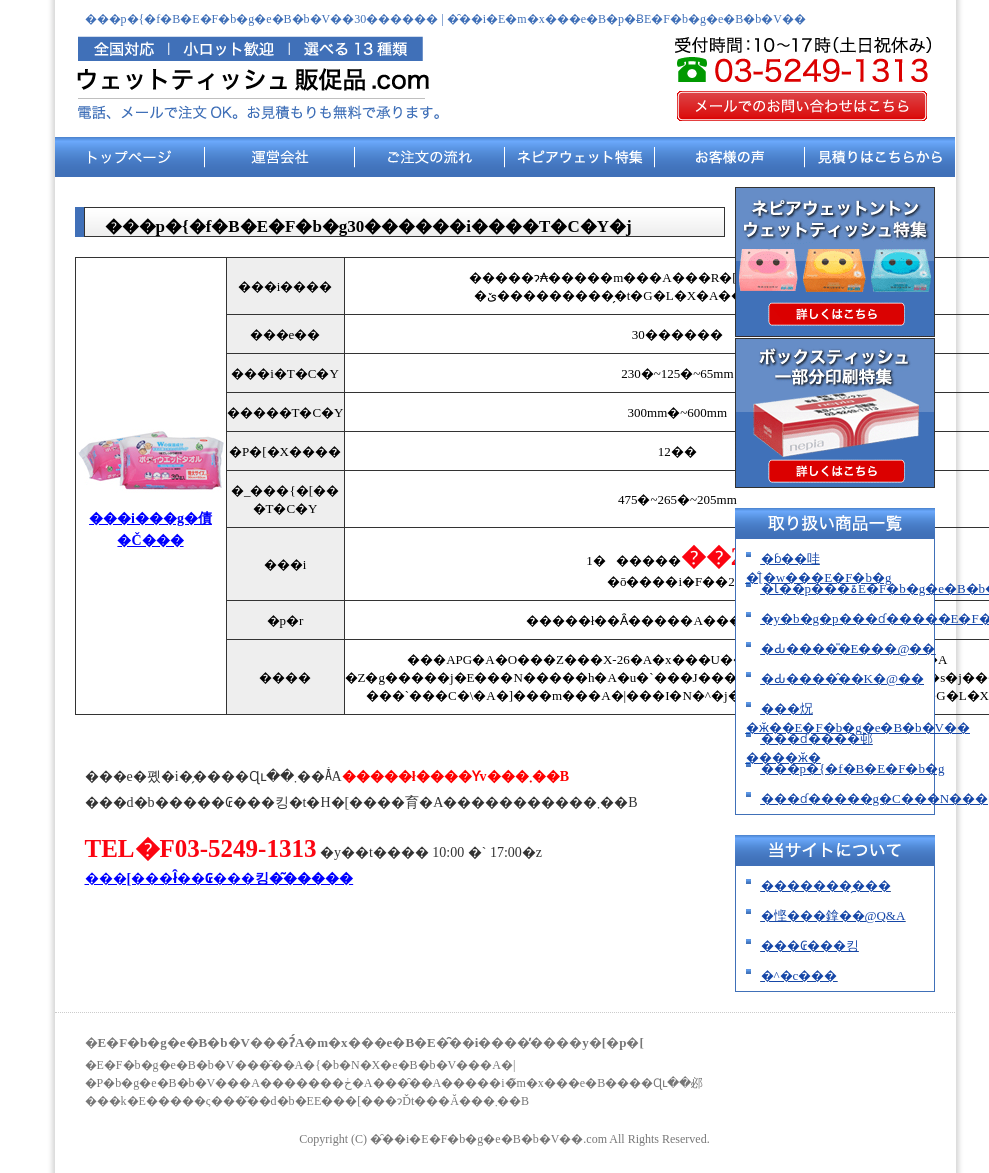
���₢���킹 (810, 945)
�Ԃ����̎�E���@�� (848, 648)
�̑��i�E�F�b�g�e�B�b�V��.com (488, 1139)
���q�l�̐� (730, 162)
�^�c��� (280, 162)
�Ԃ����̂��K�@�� (842, 678)
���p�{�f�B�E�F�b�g (853, 768)
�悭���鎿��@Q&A (833, 915)
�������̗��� (430, 162)
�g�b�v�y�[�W (130, 162)
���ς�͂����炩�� (880, 162)
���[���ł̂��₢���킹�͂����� (219, 878)
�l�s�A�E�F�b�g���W (580, 162)
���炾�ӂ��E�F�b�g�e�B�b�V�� (858, 718)
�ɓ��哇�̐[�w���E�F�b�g (819, 568)
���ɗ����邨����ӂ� (809, 748)
